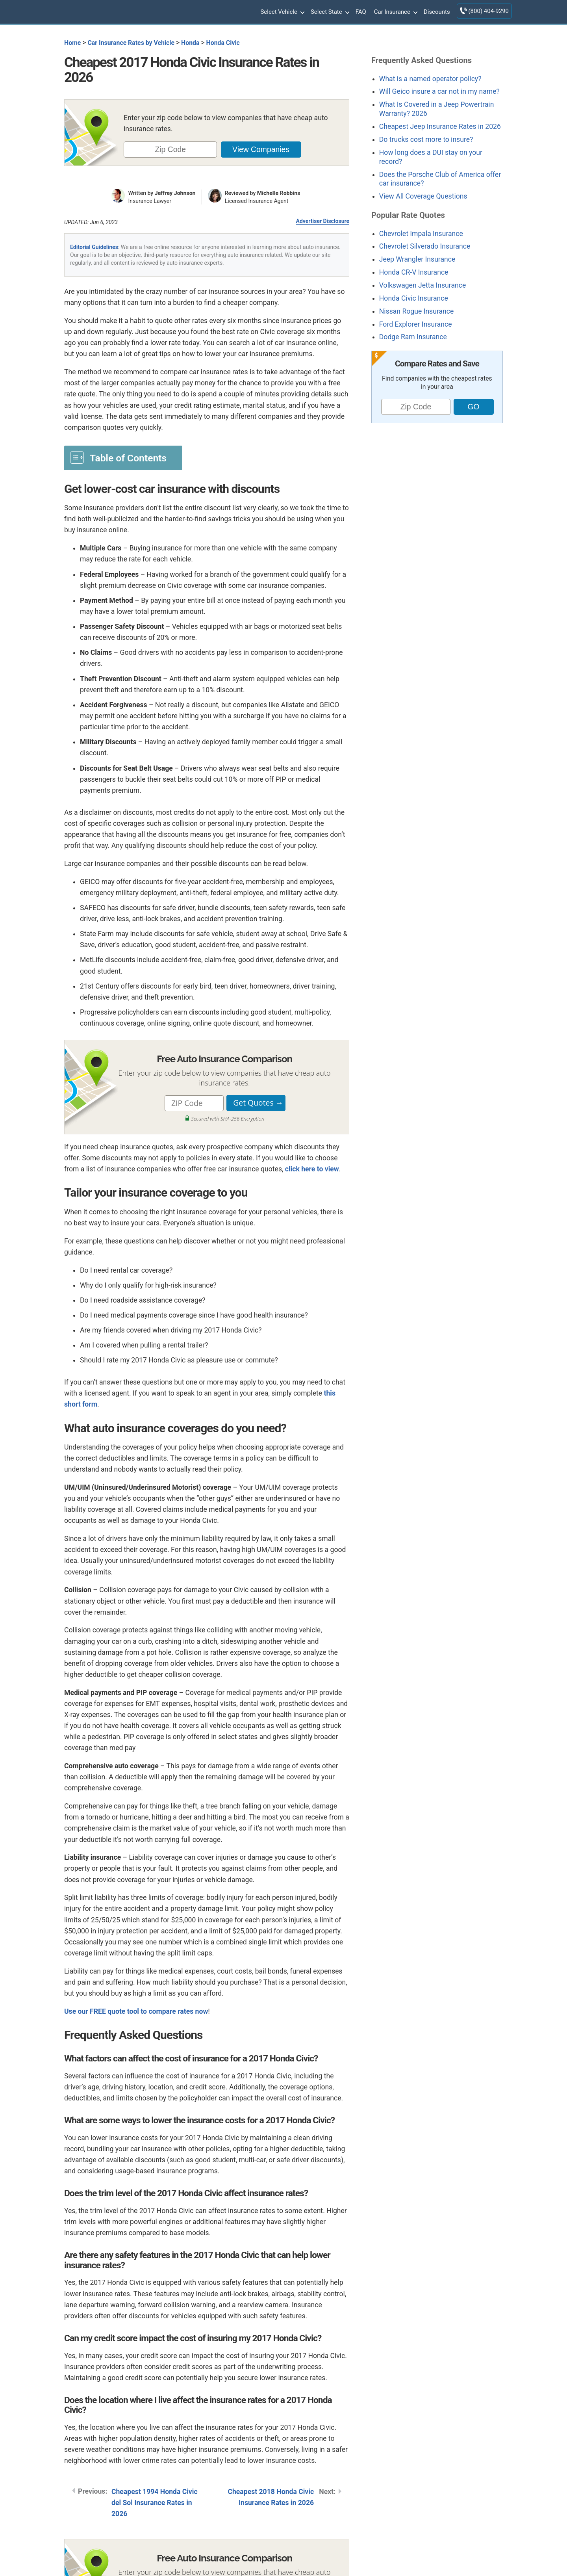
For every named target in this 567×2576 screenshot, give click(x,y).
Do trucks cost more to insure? (426, 139)
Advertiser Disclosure (322, 221)
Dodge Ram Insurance (413, 337)
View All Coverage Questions (423, 196)
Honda (190, 42)
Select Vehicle (281, 12)
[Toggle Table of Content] (123, 457)
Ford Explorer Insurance (415, 324)
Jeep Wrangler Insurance (417, 259)
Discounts (437, 11)
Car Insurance (395, 12)
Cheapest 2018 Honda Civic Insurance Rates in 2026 (271, 2497)
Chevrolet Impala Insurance (421, 234)
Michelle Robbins (278, 193)
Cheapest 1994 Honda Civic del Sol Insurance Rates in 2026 (154, 2503)
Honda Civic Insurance (413, 298)
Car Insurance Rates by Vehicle (130, 42)
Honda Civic (223, 42)
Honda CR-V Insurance (413, 272)
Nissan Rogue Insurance (416, 311)
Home (72, 42)
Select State (329, 12)
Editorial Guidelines (94, 247)
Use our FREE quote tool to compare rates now (136, 2011)
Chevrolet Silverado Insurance (424, 246)
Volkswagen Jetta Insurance (422, 285)
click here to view (312, 1169)
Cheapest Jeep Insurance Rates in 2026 (440, 126)
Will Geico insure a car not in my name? (439, 91)
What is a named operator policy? (430, 79)
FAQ (361, 11)
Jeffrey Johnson (175, 193)
